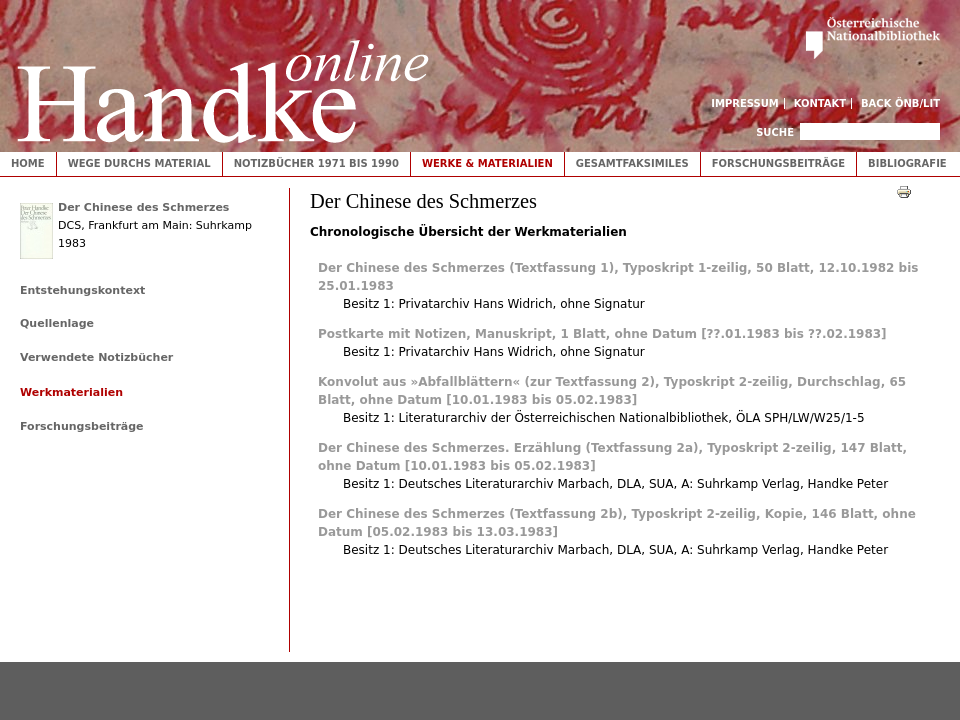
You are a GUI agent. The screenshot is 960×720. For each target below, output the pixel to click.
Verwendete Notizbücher (96, 357)
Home (28, 163)
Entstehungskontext (82, 290)
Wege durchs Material (139, 163)
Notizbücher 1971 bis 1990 (316, 163)
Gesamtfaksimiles (632, 163)
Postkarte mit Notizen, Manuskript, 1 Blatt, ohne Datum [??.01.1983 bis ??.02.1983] (602, 334)
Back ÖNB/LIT (900, 103)
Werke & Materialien (487, 163)
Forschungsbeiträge (778, 163)
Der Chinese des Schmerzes (143, 207)
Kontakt (820, 103)
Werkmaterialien (71, 392)
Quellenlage (57, 323)
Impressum (745, 103)
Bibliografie (907, 163)
